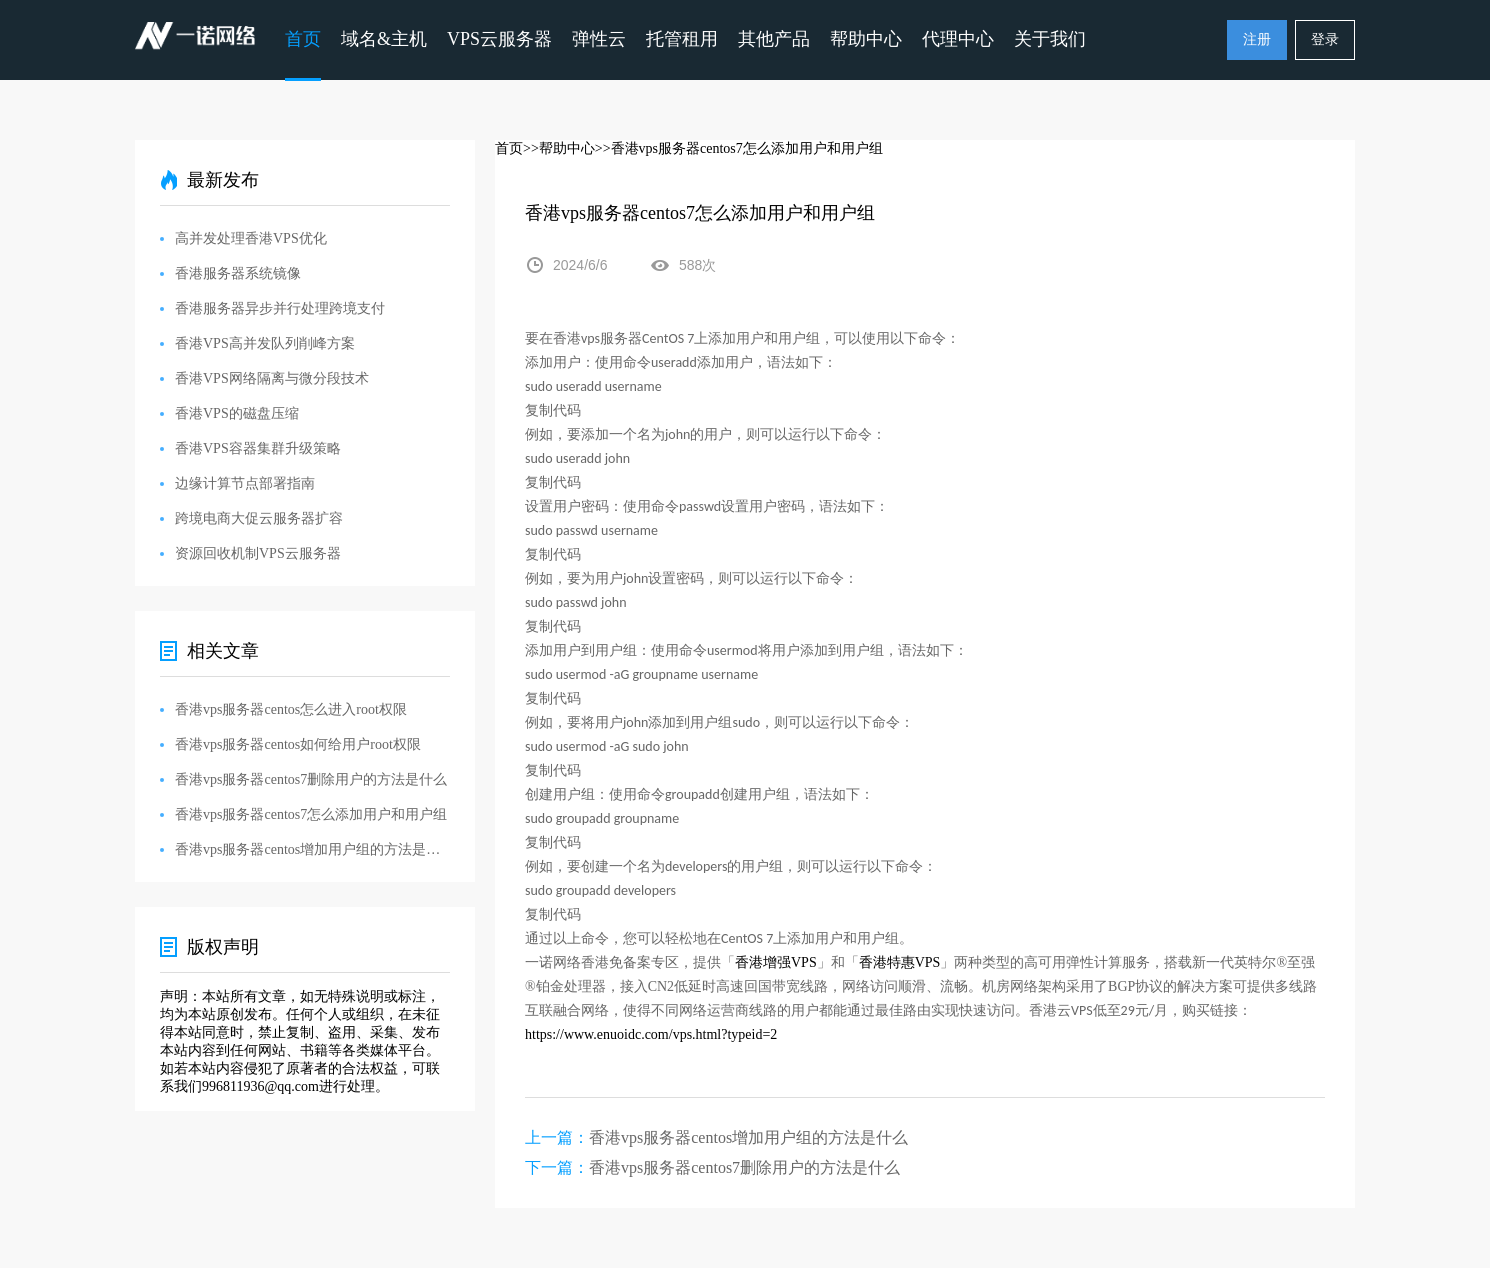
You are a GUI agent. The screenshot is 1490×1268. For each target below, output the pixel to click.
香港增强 (763, 962)
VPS (804, 962)
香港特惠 (887, 962)
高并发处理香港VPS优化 (251, 238)
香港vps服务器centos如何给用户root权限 (298, 744)
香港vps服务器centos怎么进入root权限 (291, 709)
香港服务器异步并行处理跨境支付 (280, 308)
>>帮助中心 (559, 148)
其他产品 (774, 39)
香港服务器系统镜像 (238, 273)
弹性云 (599, 39)
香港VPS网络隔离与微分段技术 (272, 378)
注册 (1257, 39)
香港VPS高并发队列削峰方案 (265, 343)
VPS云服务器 (499, 39)
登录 (1325, 39)
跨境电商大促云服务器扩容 (259, 518)
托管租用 (682, 39)
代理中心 (958, 39)
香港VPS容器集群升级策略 (258, 448)
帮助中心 (866, 39)
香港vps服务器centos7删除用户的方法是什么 (744, 1167)
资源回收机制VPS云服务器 (258, 553)
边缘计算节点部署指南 (245, 483)
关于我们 (1050, 39)
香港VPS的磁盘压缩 (237, 413)
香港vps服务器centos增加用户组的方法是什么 (748, 1137)
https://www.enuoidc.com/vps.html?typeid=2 (651, 1034)
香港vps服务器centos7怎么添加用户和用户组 (311, 814)
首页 (303, 39)
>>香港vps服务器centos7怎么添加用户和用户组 (739, 148)
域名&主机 (384, 39)
